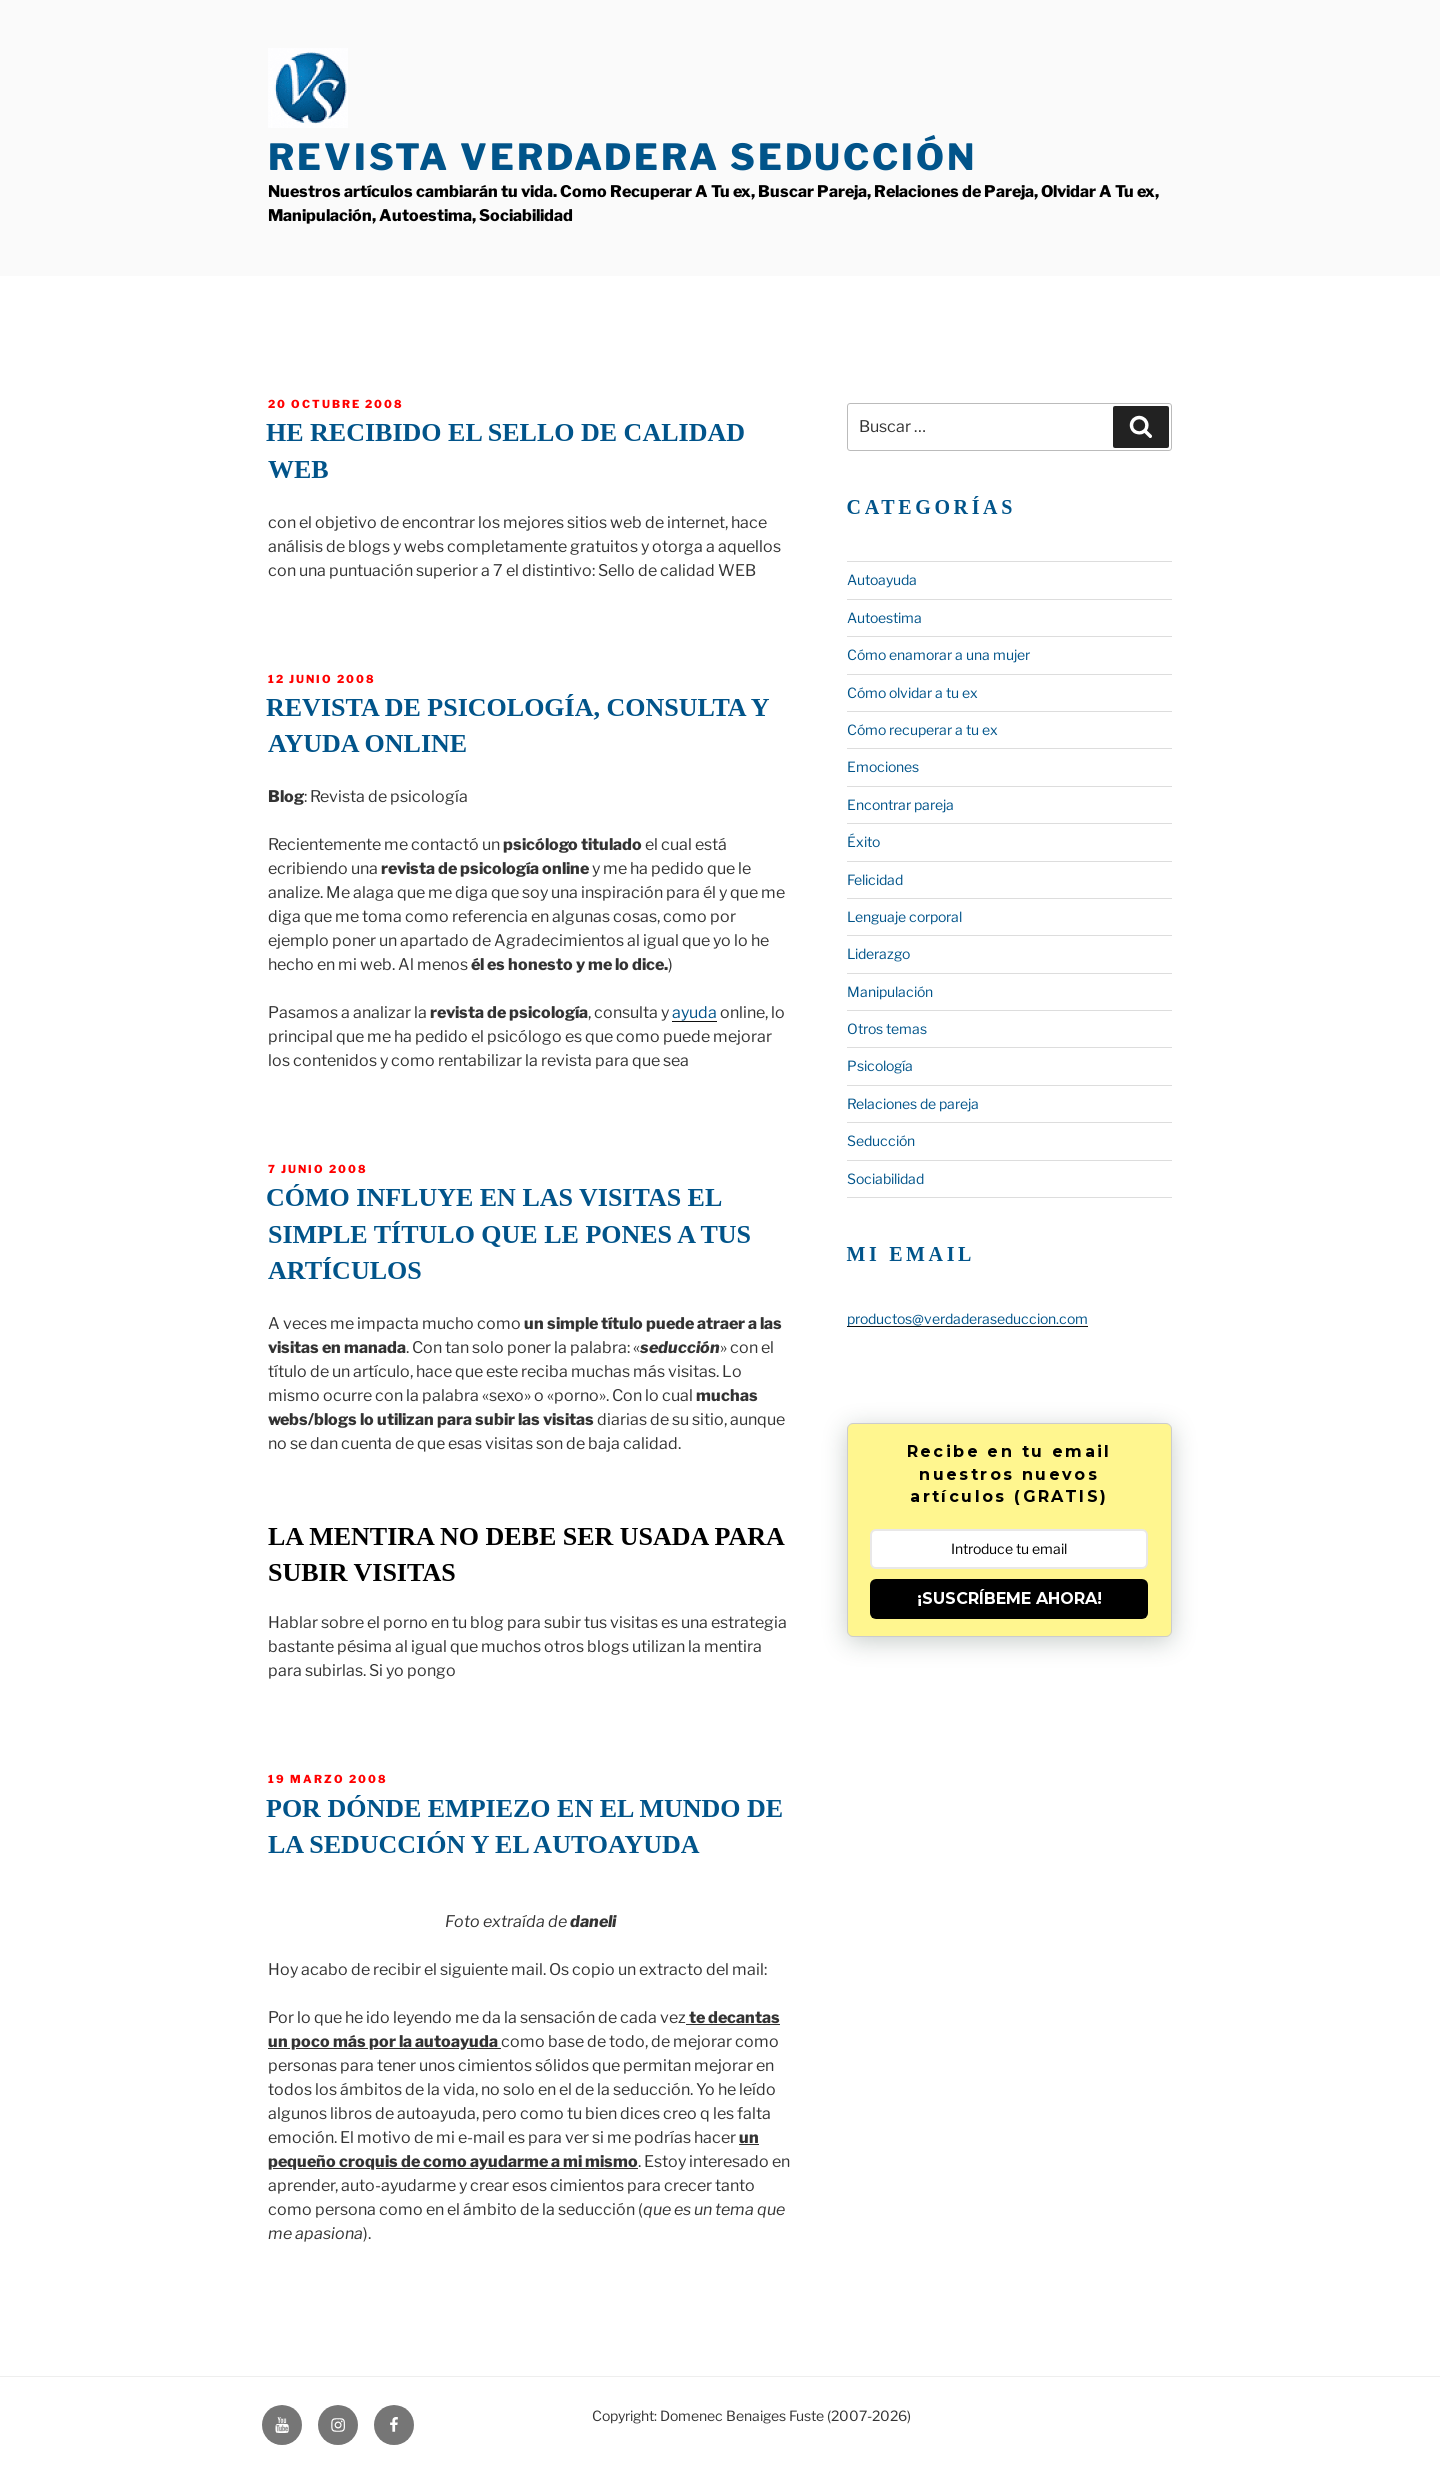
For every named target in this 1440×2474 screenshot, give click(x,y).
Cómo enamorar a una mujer (938, 654)
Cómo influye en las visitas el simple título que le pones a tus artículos (508, 1234)
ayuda (694, 1012)
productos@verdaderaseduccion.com (967, 1318)
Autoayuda (882, 579)
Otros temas (887, 1028)
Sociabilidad (885, 1178)
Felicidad (875, 879)
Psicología (880, 1065)
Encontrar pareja (900, 804)
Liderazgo (878, 953)
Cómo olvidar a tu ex (912, 692)
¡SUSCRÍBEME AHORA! (1009, 1598)
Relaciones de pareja (913, 1103)
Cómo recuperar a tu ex (922, 729)
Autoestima (884, 617)
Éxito (863, 841)
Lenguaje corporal (904, 916)
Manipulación (890, 991)
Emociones (883, 766)
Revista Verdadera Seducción (622, 157)
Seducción (881, 1140)
